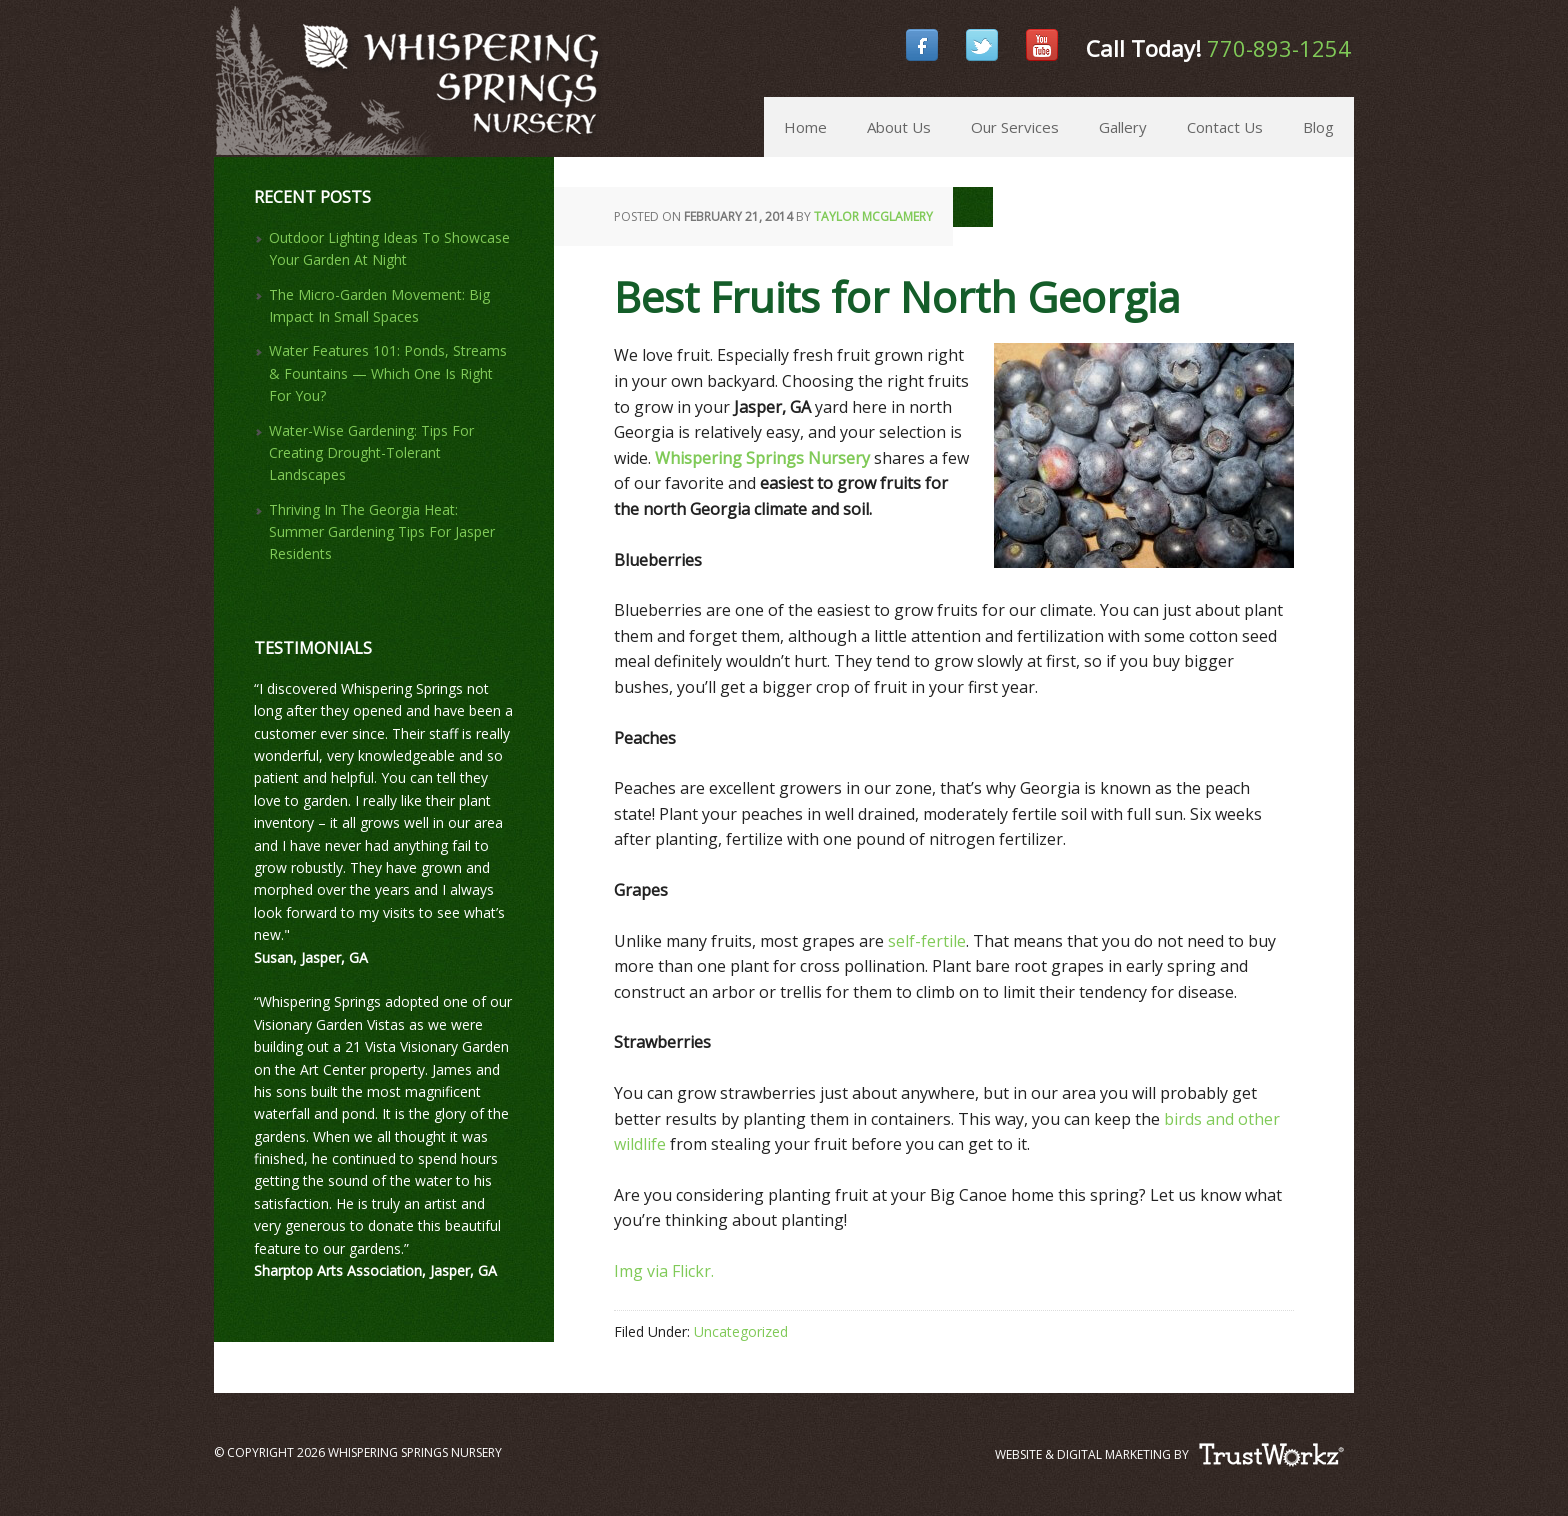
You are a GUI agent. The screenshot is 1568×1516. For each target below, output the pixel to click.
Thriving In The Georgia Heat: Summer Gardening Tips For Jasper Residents (382, 532)
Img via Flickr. (666, 1271)
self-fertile (925, 941)
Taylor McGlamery (873, 216)
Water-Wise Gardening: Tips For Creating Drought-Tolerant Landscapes (371, 453)
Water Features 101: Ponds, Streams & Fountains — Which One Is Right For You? (388, 373)
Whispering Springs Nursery (223, 50)
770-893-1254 (1279, 48)
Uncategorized (741, 1331)
